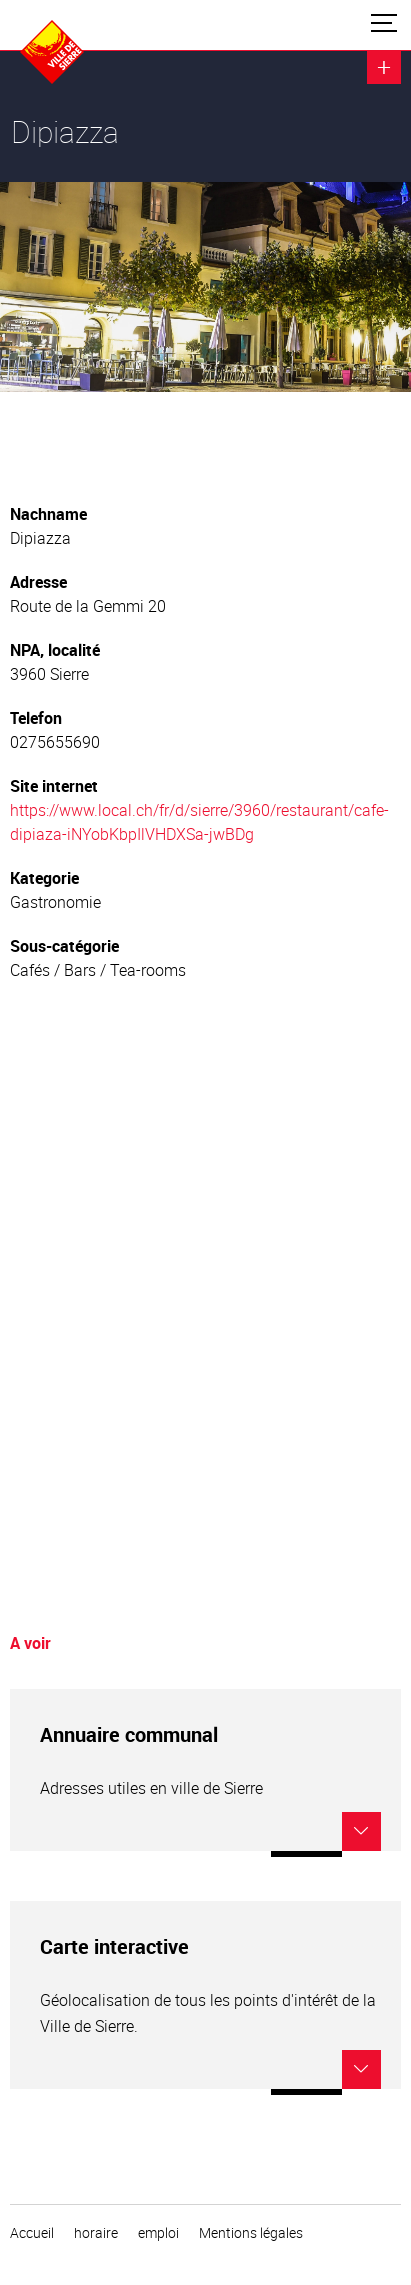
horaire (96, 2233)
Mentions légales (251, 2233)
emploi (158, 2233)
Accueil (32, 2233)
